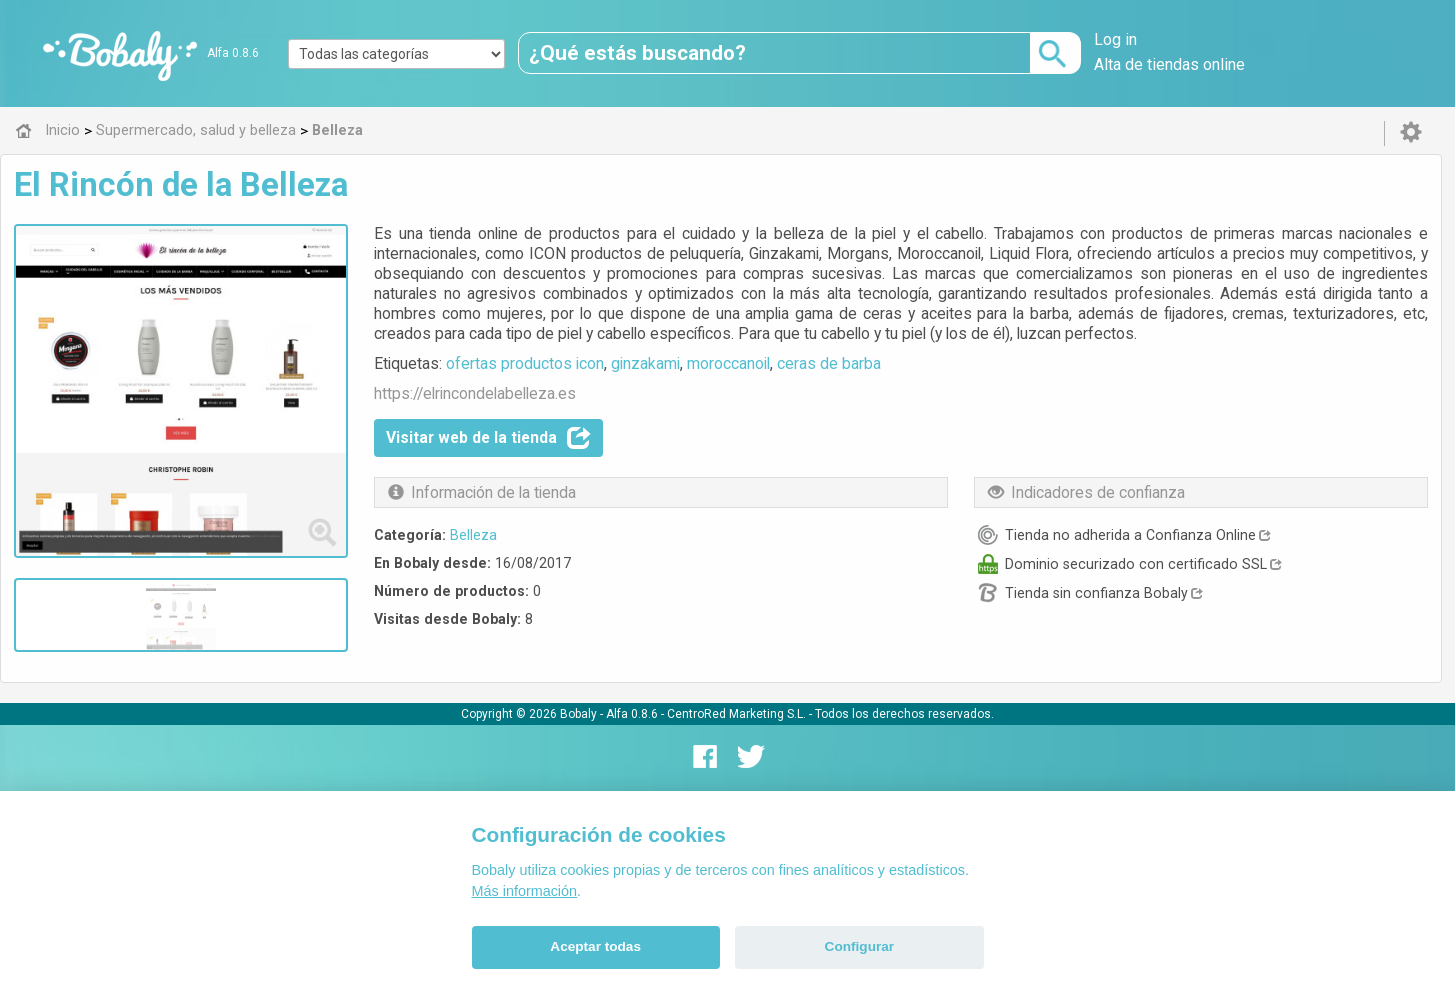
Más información (525, 891)
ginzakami (645, 363)
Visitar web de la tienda (488, 438)
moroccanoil (728, 363)
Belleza (473, 535)
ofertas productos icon (525, 363)
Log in (1115, 39)
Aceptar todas (595, 946)
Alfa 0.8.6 (233, 53)
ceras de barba (829, 363)
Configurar (859, 946)
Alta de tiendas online (1169, 64)
